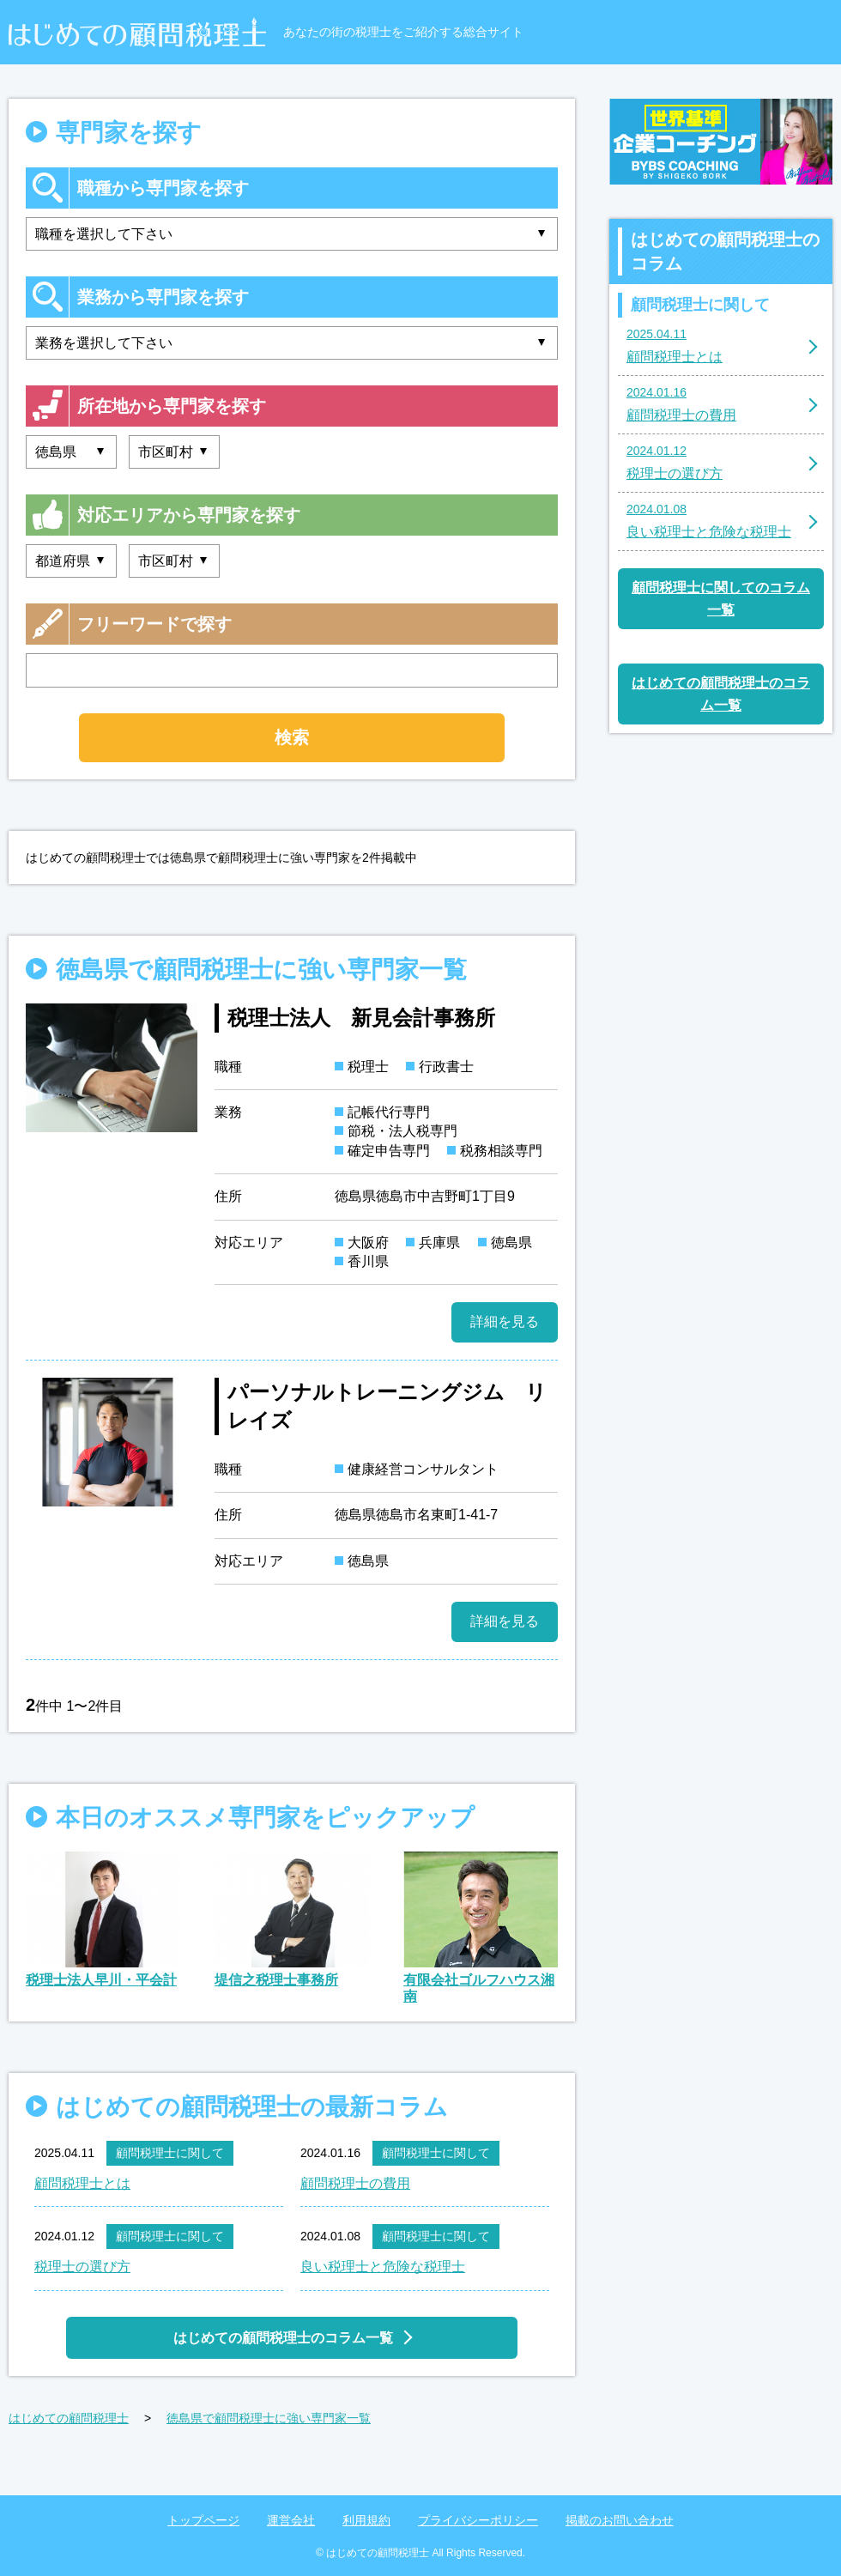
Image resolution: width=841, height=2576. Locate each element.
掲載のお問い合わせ (620, 2520)
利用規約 (366, 2520)
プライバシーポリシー (478, 2520)
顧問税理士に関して (170, 2153)
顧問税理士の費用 (355, 2183)
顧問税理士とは (82, 2183)
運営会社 (291, 2520)
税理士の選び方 (82, 2266)
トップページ (203, 2520)
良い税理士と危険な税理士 (382, 2266)
